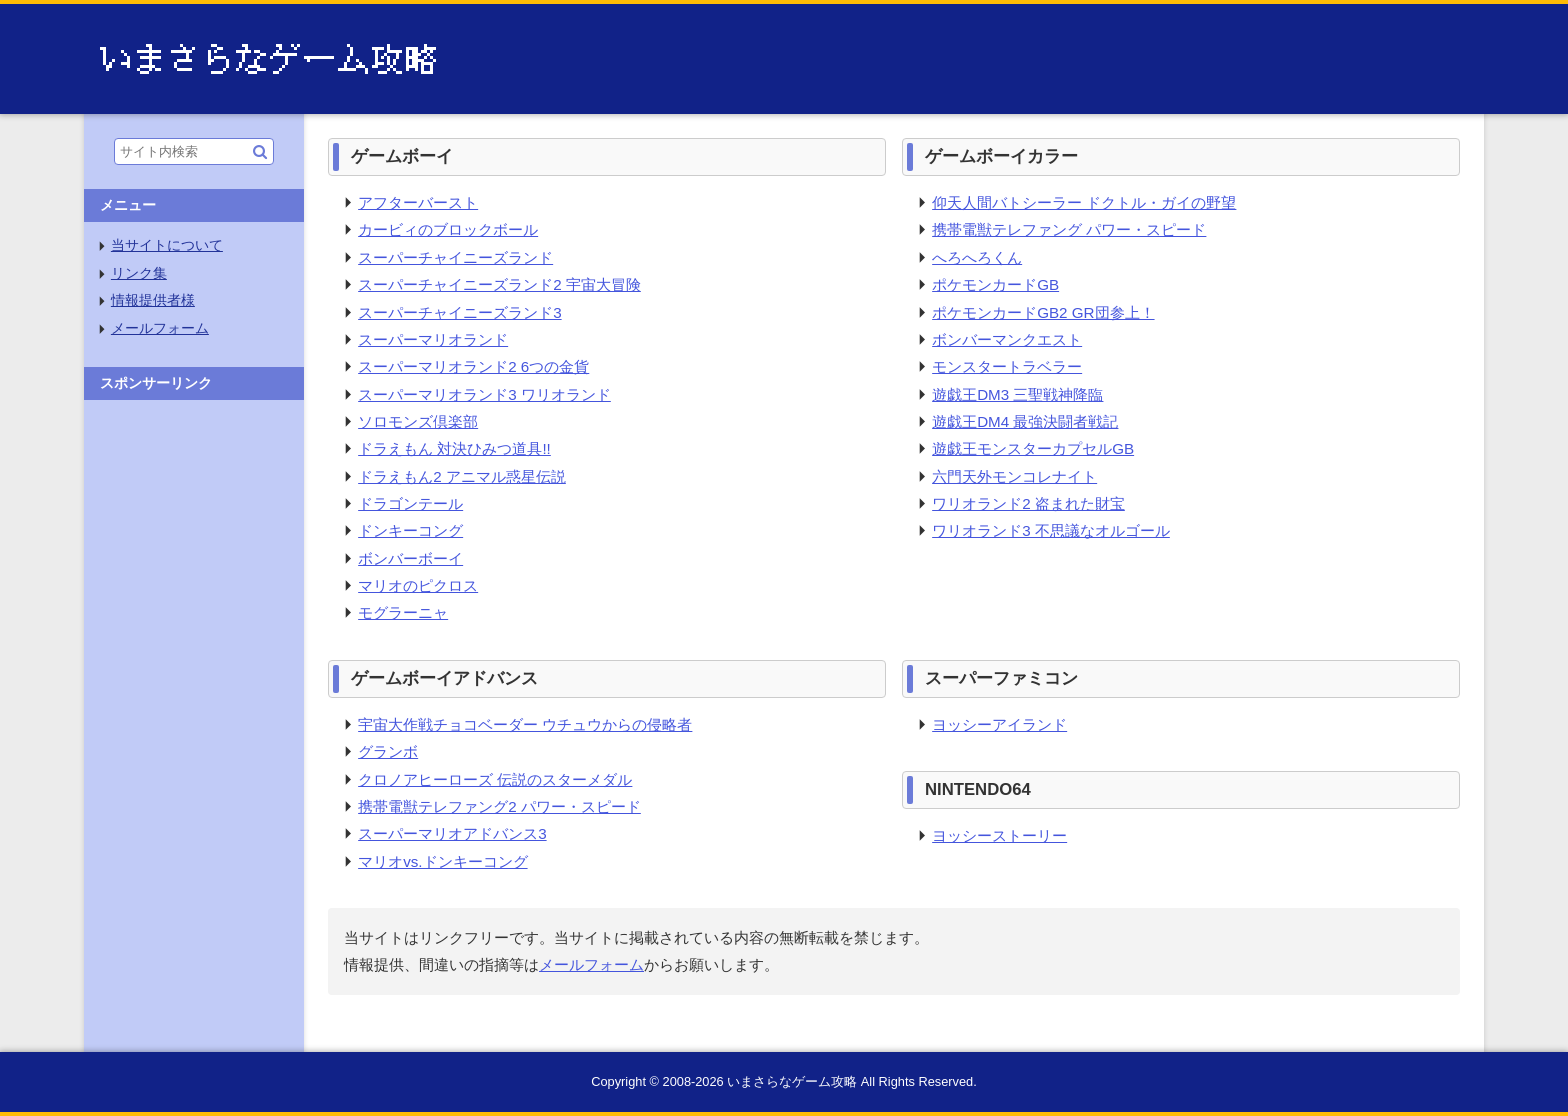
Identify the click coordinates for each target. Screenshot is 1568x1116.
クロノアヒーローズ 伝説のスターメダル (495, 779)
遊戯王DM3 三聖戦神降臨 (1017, 394)
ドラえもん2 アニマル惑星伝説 (462, 476)
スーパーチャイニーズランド (455, 257)
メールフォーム (591, 964)
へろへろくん (977, 257)
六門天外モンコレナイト (1014, 476)
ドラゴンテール (410, 503)
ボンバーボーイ (410, 558)
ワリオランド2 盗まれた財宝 (1028, 503)
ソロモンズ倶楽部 (418, 421)
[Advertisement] (194, 710)
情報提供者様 (153, 300)
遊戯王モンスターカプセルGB (1033, 448)
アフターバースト (418, 202)
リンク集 (139, 273)
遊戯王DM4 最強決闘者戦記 (1025, 421)
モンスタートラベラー (1007, 366)
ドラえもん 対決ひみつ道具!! (454, 448)
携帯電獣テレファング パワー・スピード (1069, 229)
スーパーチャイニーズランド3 (459, 312)
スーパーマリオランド (433, 339)
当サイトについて (167, 245)
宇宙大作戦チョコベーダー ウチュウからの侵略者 (525, 724)
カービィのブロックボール (448, 229)
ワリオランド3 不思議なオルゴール (1051, 530)
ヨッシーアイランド (999, 724)
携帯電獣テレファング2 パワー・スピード (499, 806)
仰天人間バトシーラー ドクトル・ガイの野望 (1084, 202)
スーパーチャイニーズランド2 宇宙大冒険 (499, 284)
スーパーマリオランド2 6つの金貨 (473, 366)
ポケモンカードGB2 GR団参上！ (1043, 312)
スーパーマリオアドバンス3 (452, 833)
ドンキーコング (410, 530)
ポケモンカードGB (995, 284)
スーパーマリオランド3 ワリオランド (484, 394)
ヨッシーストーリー (999, 835)
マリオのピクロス (418, 585)
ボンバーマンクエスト (1007, 339)
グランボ (388, 751)
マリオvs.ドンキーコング (442, 861)
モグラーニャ (403, 612)
